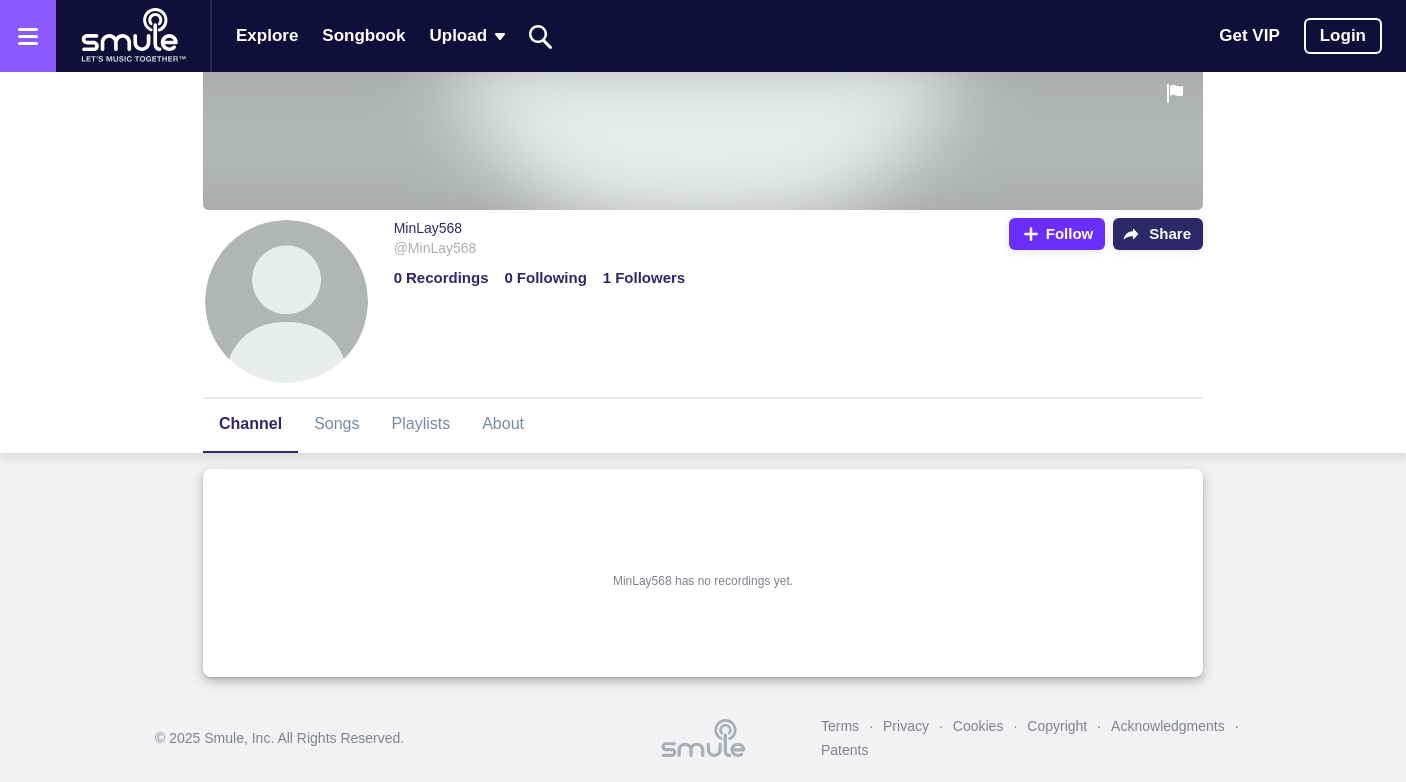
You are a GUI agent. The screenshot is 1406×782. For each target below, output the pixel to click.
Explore (267, 35)
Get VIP (1249, 35)
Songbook (363, 35)
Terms (840, 726)
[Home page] (133, 36)
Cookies (978, 726)
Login (1343, 35)
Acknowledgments (1168, 726)
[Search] (541, 36)
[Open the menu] (28, 36)
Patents (844, 750)
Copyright (1057, 726)
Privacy (906, 726)
